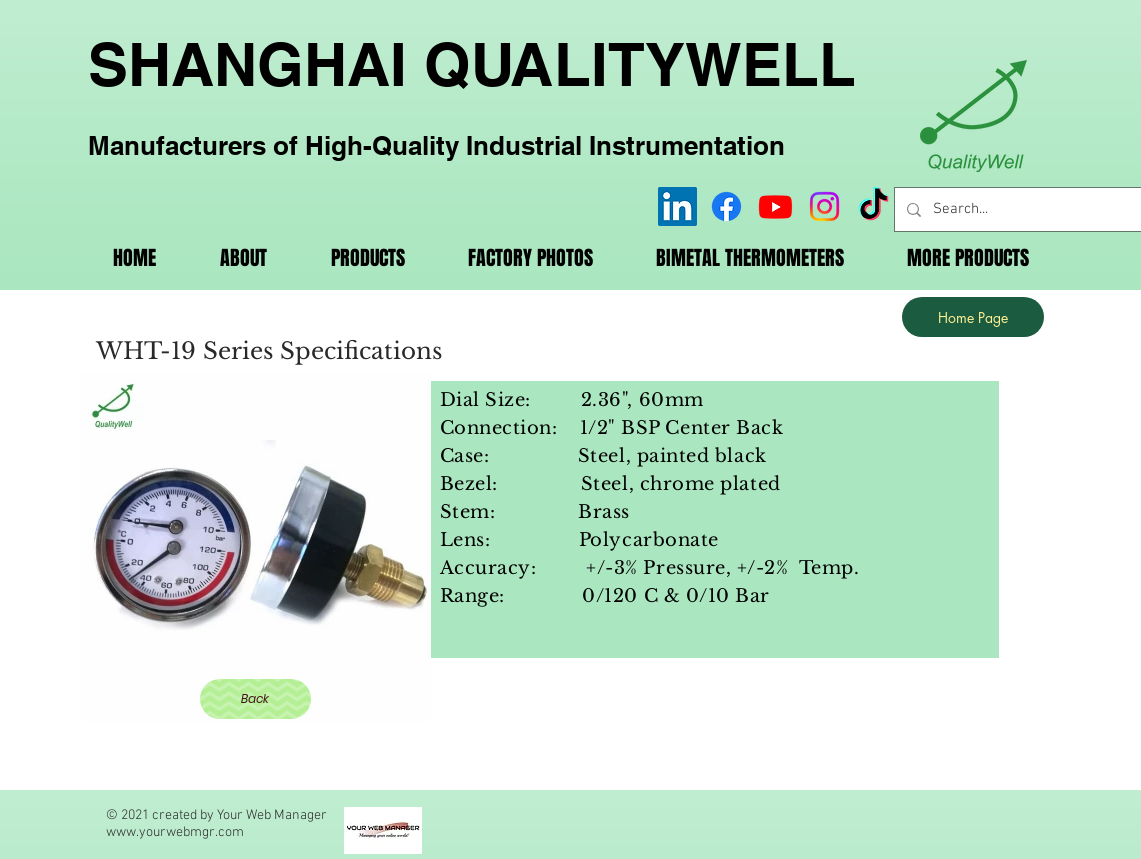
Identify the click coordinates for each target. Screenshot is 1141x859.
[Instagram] (824, 206)
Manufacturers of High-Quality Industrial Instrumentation (436, 145)
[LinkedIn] (677, 206)
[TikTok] (873, 206)
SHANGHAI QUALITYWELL (472, 64)
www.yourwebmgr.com (175, 832)
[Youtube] (775, 206)
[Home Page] (973, 317)
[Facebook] (726, 206)
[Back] (255, 699)
